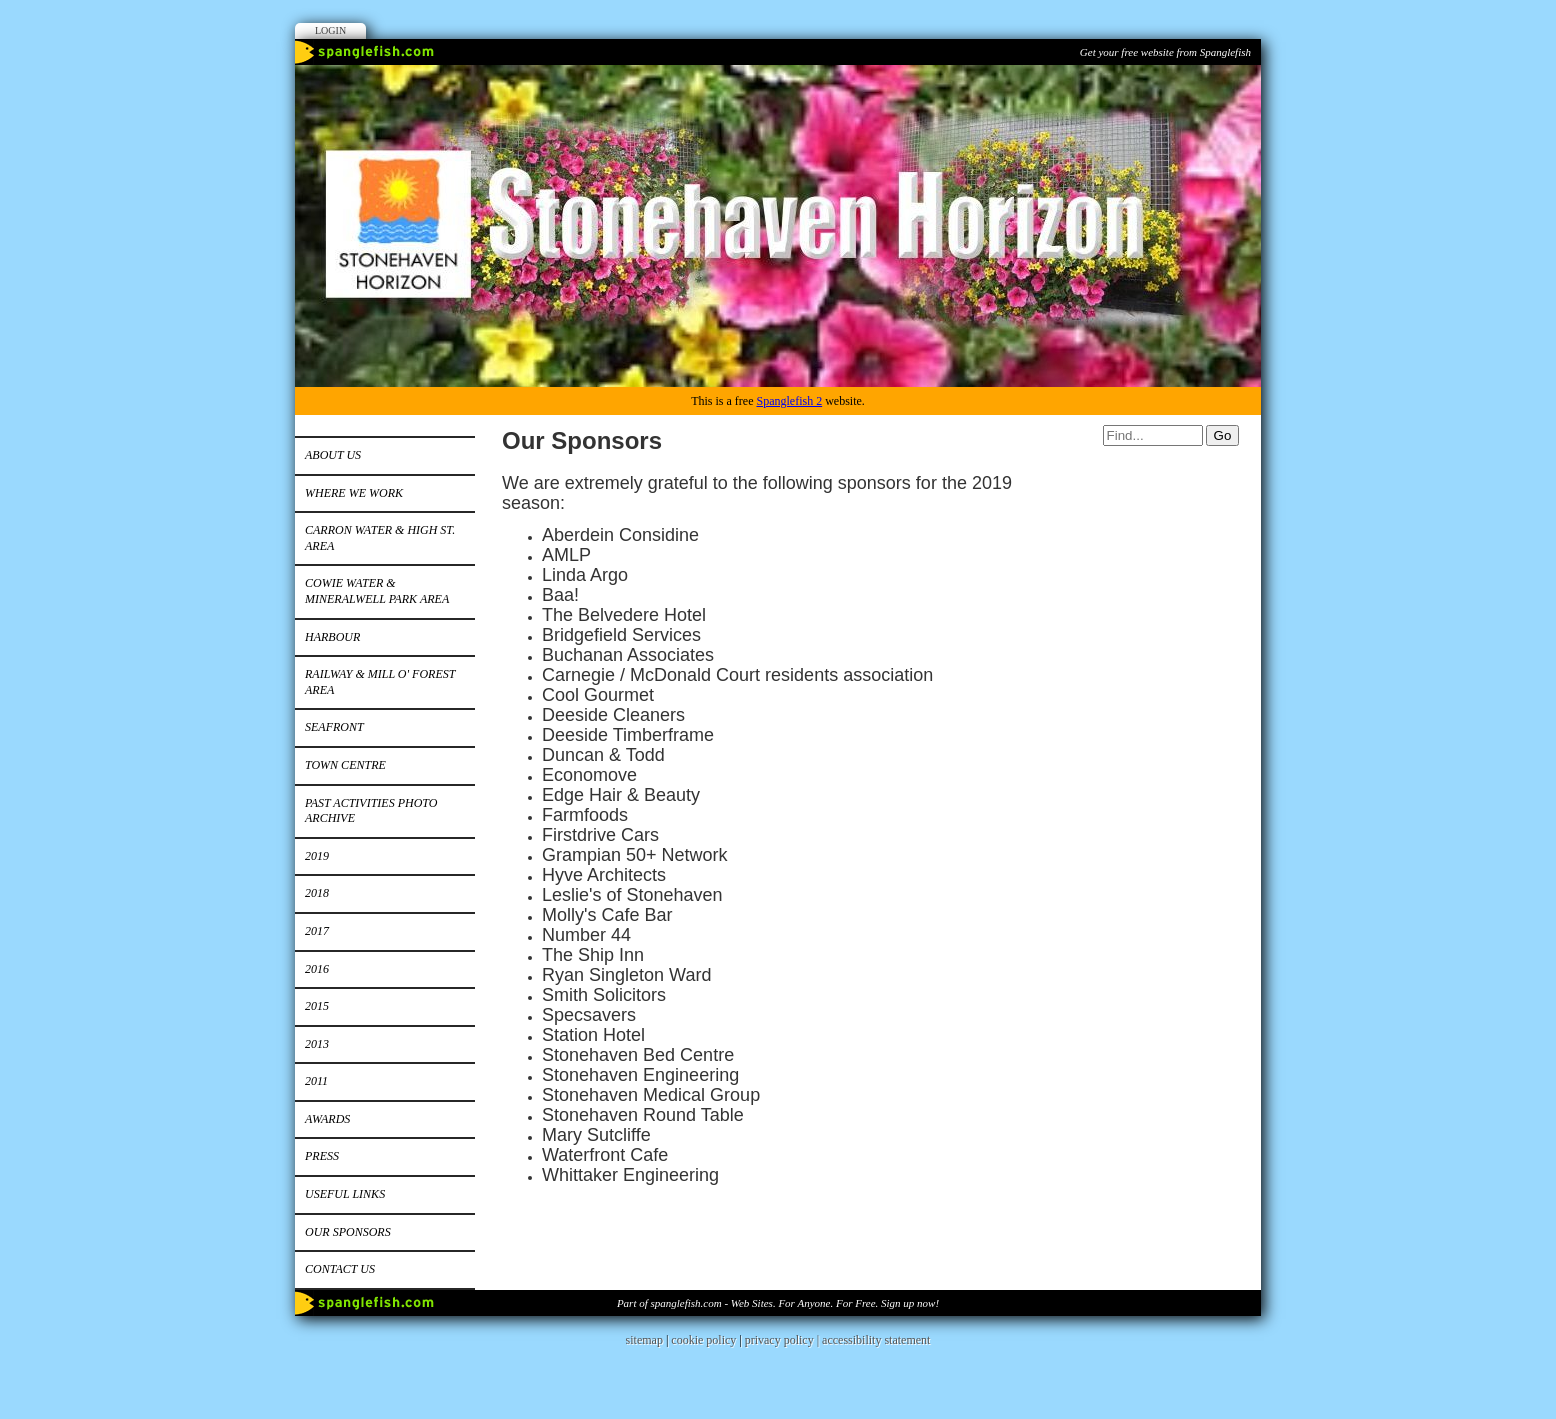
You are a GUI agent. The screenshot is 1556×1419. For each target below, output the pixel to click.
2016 (317, 969)
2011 (316, 1081)
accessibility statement (876, 1340)
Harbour (332, 637)
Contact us (340, 1269)
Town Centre (345, 765)
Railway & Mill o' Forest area (380, 682)
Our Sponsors (348, 1232)
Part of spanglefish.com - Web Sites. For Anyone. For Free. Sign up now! (778, 1303)
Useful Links (345, 1194)
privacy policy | (783, 1340)
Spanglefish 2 (789, 401)
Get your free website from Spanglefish (1165, 52)
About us (333, 455)
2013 (317, 1044)
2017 (317, 931)
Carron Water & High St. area (380, 538)
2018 (317, 893)
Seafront (334, 727)
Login (330, 30)
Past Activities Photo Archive (371, 811)
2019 (317, 856)
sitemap (644, 1340)
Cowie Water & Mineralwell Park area (377, 591)
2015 (317, 1006)
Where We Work (354, 493)
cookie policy (703, 1340)
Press (322, 1156)
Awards (327, 1119)
